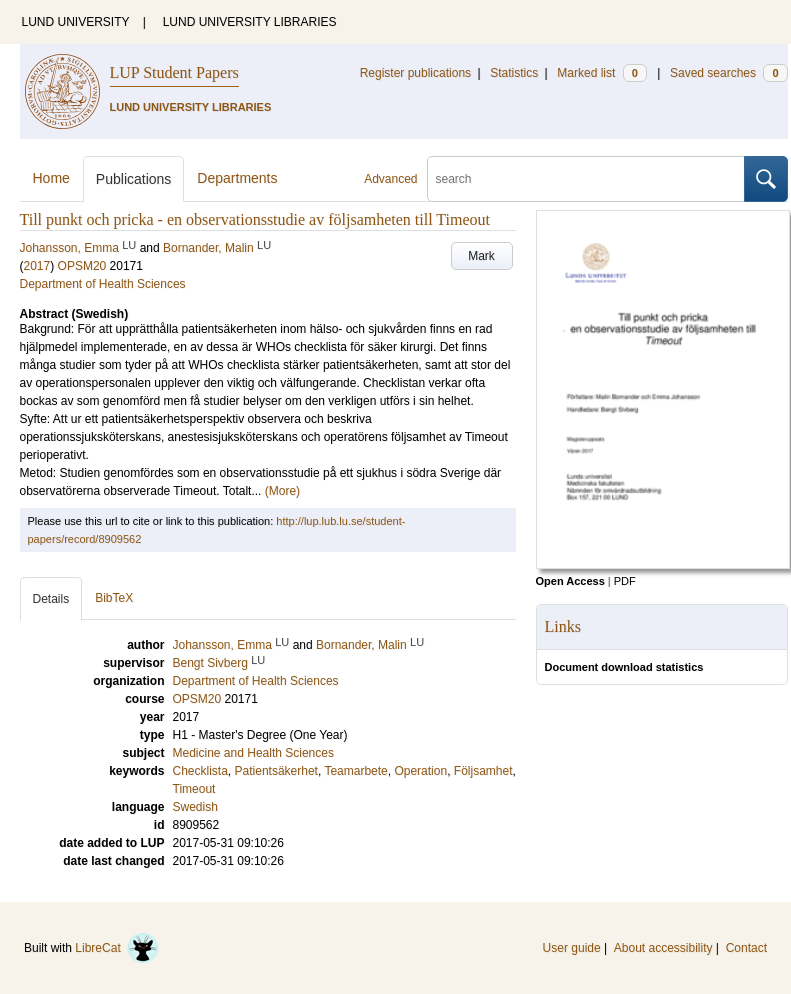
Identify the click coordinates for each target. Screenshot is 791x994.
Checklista (200, 771)
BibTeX (114, 598)
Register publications (415, 73)
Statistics (514, 73)
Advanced (390, 179)
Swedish (195, 807)
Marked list (601, 73)
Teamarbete (355, 771)
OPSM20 (82, 266)
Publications (134, 179)
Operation (420, 771)
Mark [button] (481, 256)
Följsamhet (483, 771)
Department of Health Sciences (103, 284)
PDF (625, 581)
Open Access (570, 581)
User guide (572, 948)
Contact (746, 948)
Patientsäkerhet (276, 771)
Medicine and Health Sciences (253, 753)
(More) (282, 491)
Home (51, 178)
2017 (37, 266)
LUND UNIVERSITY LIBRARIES (250, 22)
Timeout (194, 789)
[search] (586, 179)
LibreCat (117, 948)
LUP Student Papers (174, 72)
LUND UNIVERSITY (76, 22)
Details (51, 599)
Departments (237, 178)
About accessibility (663, 948)
